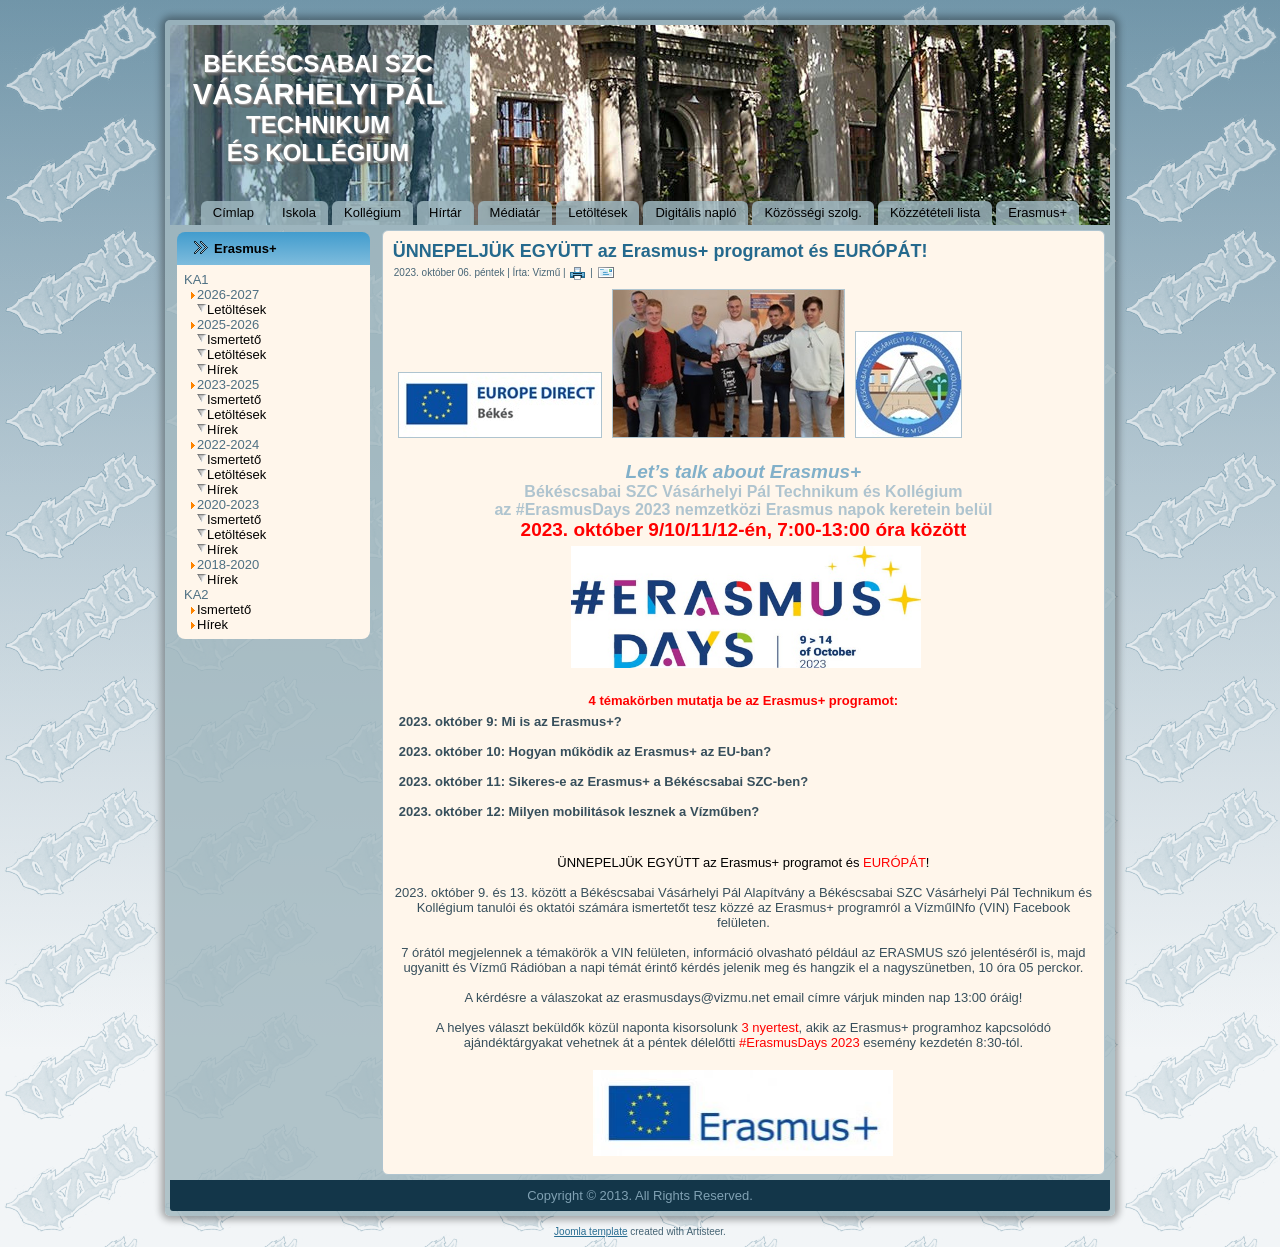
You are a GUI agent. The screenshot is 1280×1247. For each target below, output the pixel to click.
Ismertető (234, 339)
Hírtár (445, 212)
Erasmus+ (1037, 212)
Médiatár (515, 212)
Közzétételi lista (935, 212)
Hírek (222, 369)
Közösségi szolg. (813, 212)
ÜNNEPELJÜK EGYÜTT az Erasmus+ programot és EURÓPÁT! (660, 251)
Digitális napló (695, 212)
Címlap (233, 212)
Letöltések (597, 212)
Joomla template (590, 1231)
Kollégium (372, 212)
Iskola (299, 212)
